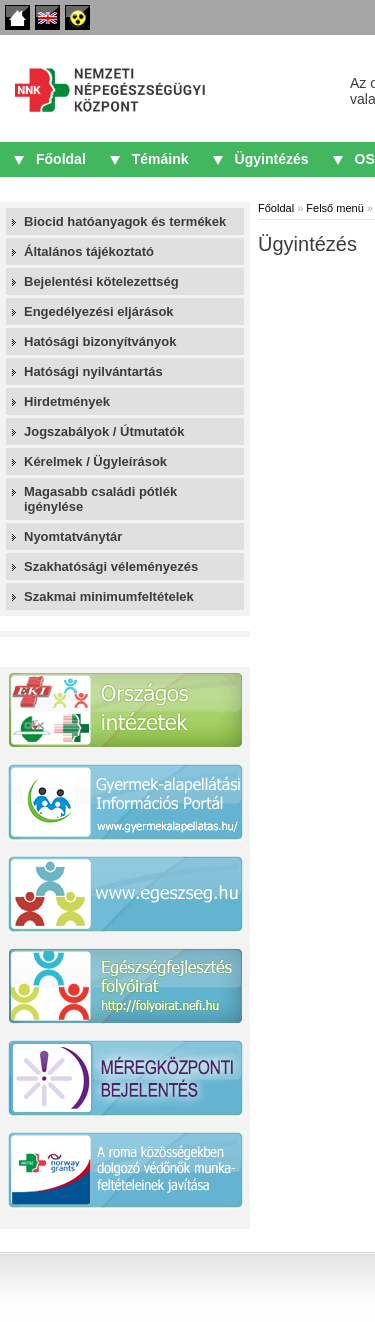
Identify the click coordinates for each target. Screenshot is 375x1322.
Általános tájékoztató (89, 251)
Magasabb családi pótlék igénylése (100, 499)
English (47, 17)
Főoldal (17, 17)
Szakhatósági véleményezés (111, 566)
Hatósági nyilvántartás (93, 371)
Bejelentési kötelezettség (101, 281)
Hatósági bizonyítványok (100, 341)
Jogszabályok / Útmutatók (104, 431)
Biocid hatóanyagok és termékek (125, 221)
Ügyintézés (272, 159)
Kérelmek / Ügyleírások (95, 461)
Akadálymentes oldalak (77, 17)
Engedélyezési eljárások (99, 311)
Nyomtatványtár (73, 536)
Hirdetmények (67, 401)
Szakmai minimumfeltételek (109, 596)
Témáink (160, 159)
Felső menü (334, 208)
